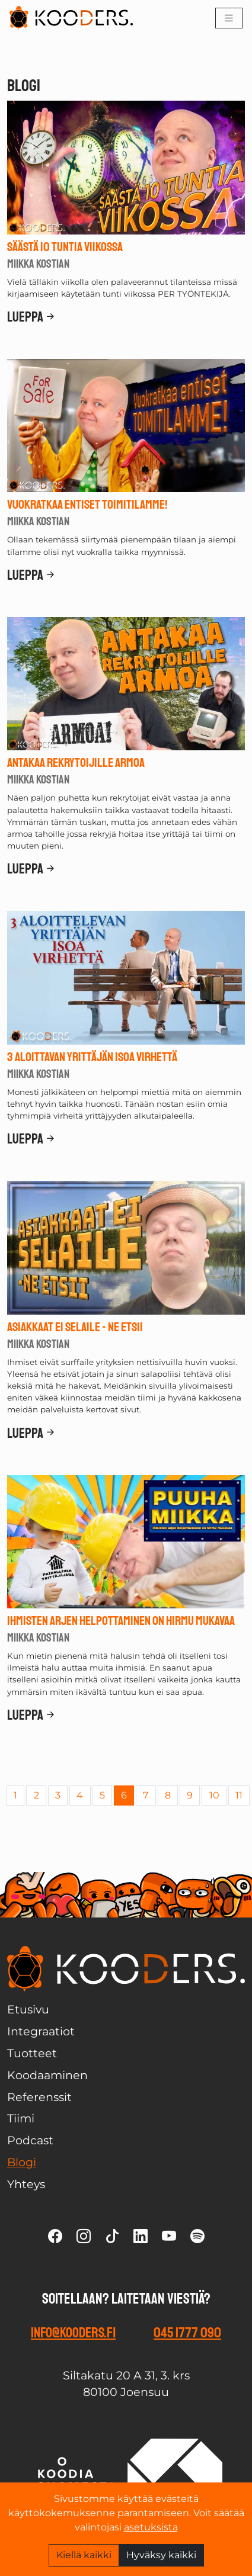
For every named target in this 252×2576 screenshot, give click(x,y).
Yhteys (26, 2184)
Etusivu (28, 2009)
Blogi (21, 2162)
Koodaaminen (47, 2075)
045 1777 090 (187, 2332)
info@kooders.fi (73, 2332)
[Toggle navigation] (229, 18)
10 (214, 1795)
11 (239, 1795)
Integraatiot (41, 2031)
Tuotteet (32, 2053)
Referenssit (39, 2097)
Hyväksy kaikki (161, 2555)
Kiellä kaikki (83, 2555)
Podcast (30, 2140)
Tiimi (20, 2118)
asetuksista (151, 2527)
